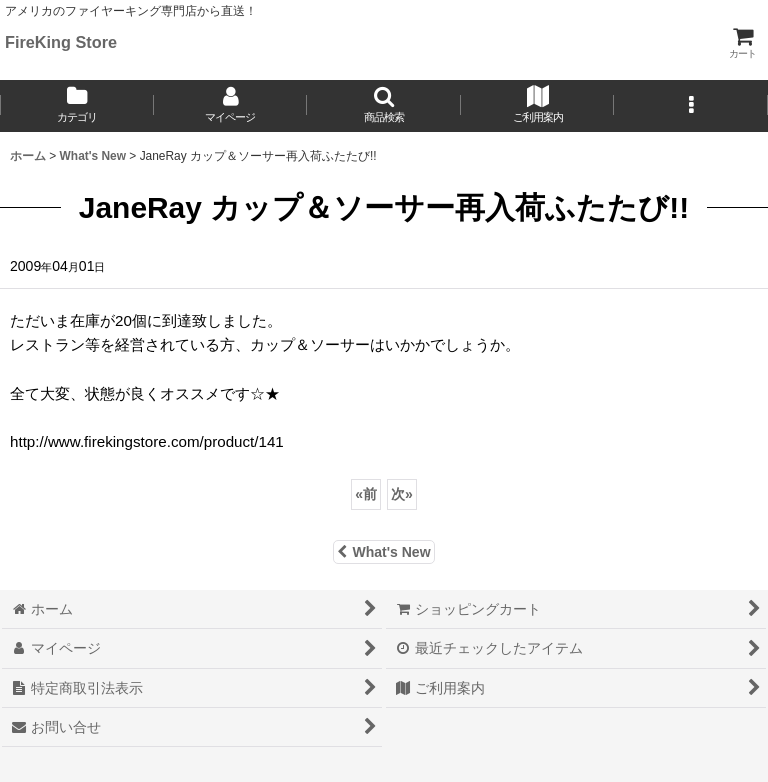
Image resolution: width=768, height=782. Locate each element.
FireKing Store (61, 42)
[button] (384, 106)
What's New (383, 552)
